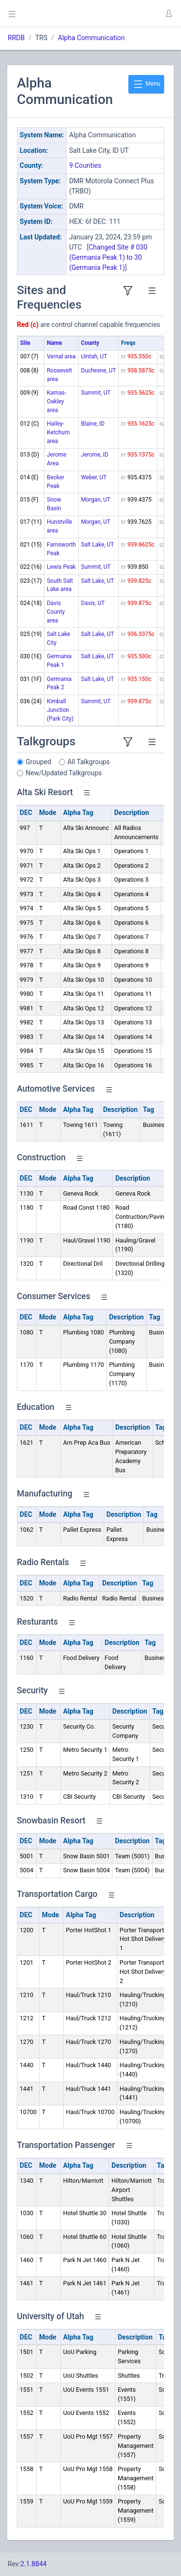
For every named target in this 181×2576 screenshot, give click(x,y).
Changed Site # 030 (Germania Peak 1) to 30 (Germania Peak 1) (108, 257)
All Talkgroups (89, 762)
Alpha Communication (91, 38)
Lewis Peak (61, 566)
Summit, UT (96, 392)
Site (25, 343)
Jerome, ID (95, 454)
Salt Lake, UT (97, 544)
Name (54, 343)
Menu (146, 84)
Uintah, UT (94, 356)
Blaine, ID (93, 423)
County (90, 343)
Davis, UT (93, 603)
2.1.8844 (33, 2564)
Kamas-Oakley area (56, 401)
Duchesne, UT (98, 370)
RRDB (16, 38)
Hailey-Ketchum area (58, 432)
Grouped (38, 762)
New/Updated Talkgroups (64, 773)
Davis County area (56, 612)
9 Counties (85, 165)
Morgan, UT (96, 499)
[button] (168, 13)
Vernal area (61, 356)
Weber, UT (94, 477)
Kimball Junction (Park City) (60, 710)
